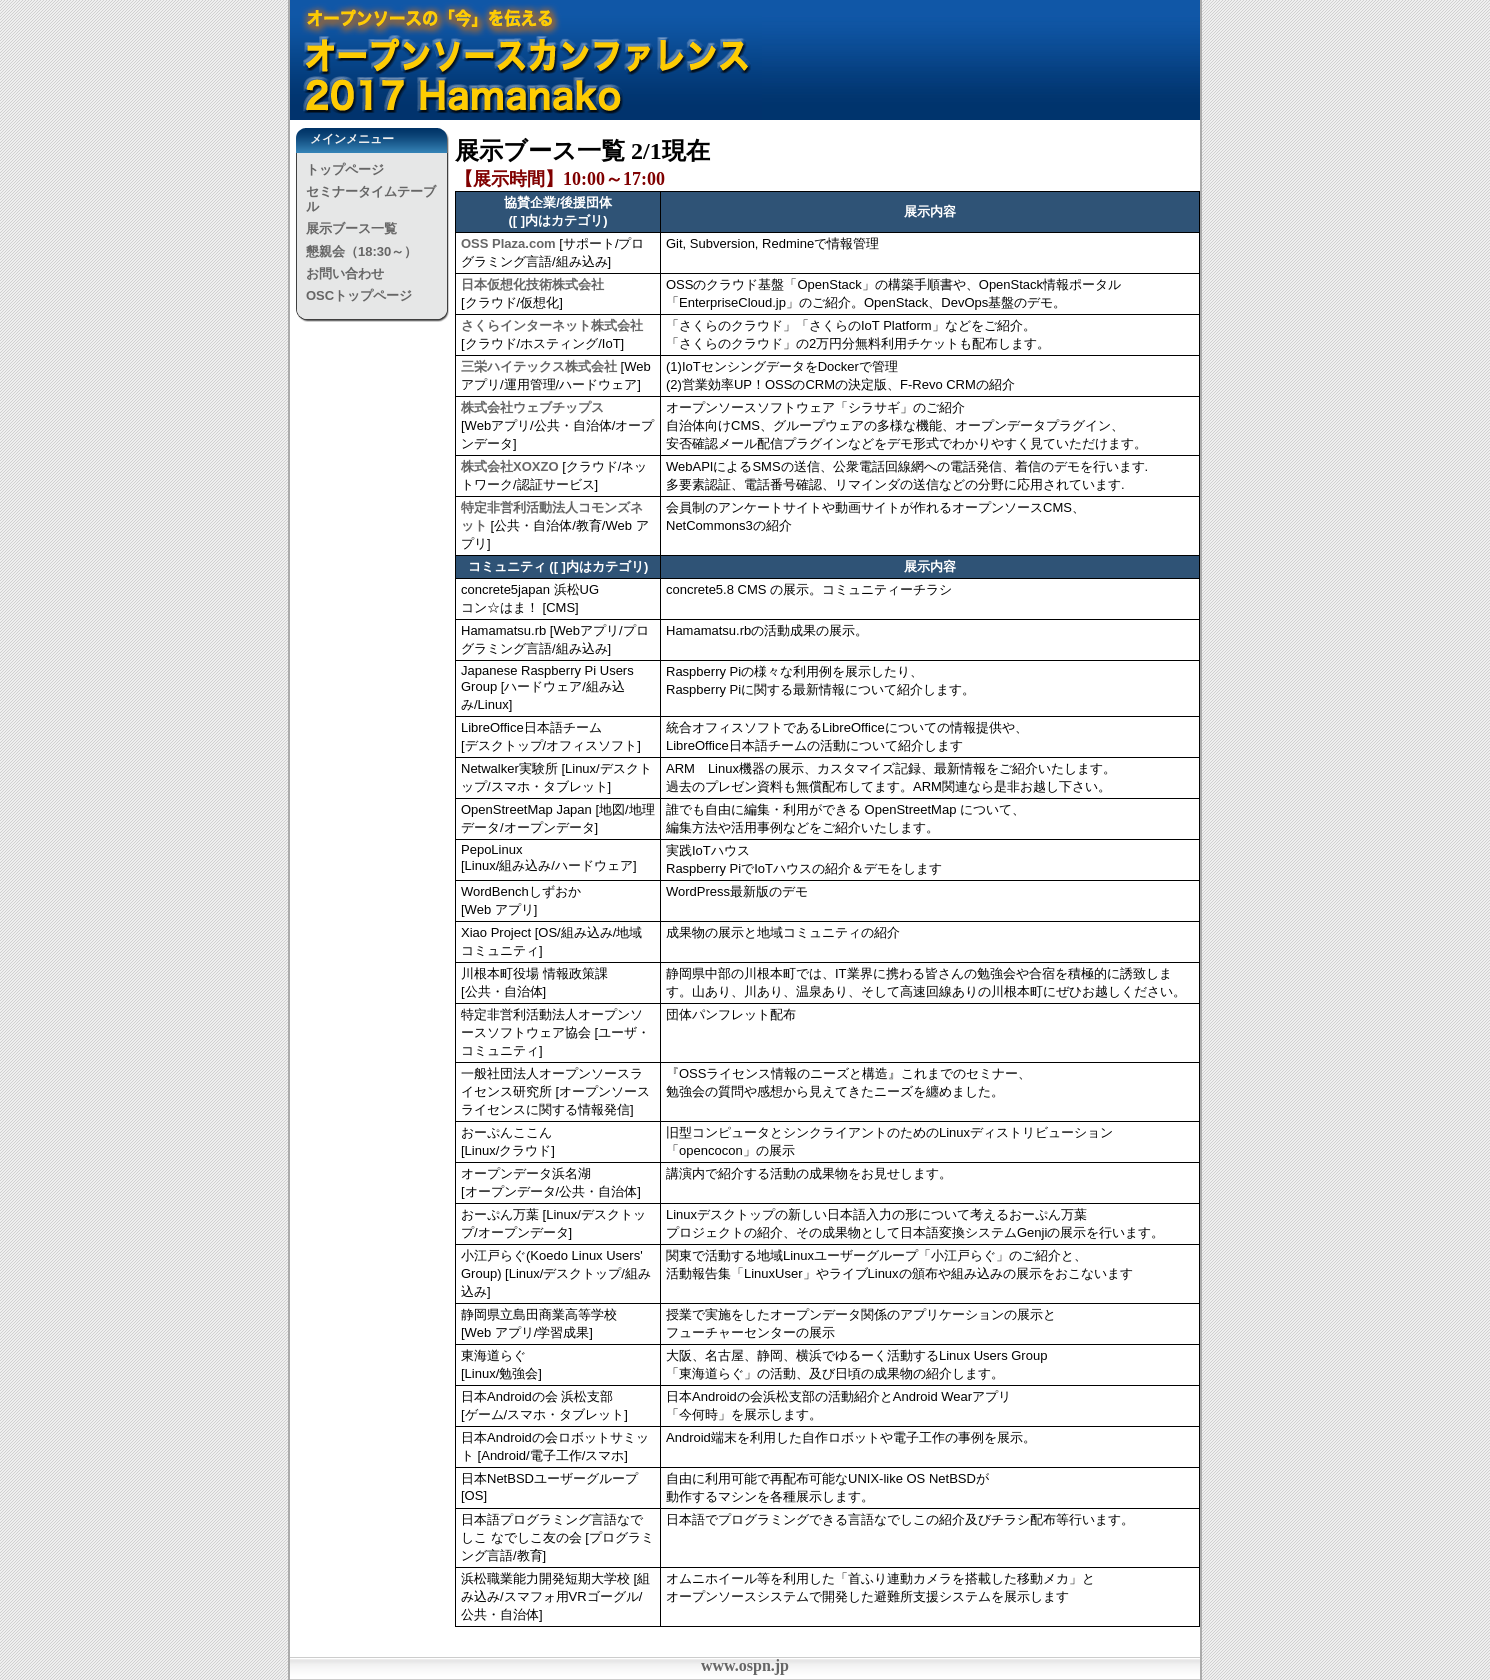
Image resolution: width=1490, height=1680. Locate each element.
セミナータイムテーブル (371, 198)
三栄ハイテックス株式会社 (539, 366)
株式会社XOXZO (510, 466)
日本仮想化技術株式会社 (532, 284)
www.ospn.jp (745, 1665)
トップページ (345, 169)
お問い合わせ (345, 273)
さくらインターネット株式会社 (552, 325)
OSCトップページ (359, 295)
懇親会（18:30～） (361, 251)
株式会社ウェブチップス (532, 407)
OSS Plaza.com (508, 243)
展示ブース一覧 (351, 228)
